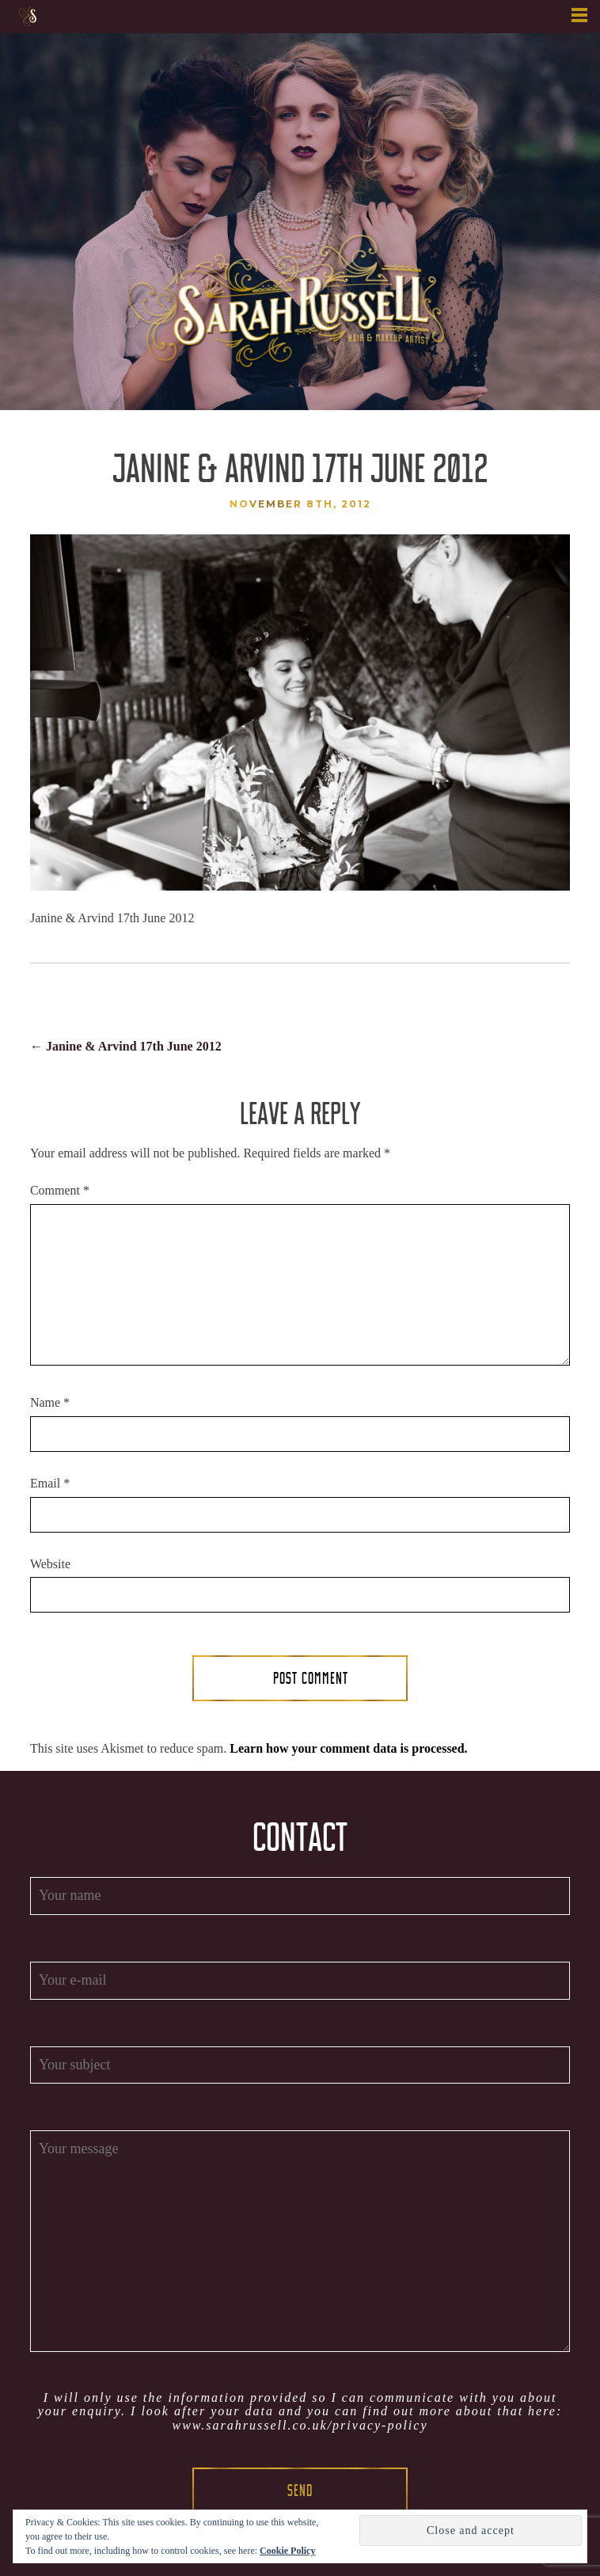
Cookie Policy (287, 2550)
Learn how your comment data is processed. (348, 1748)
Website (50, 1564)
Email (50, 1483)
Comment (59, 1190)
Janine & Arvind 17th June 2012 (126, 1046)
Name (50, 1402)
